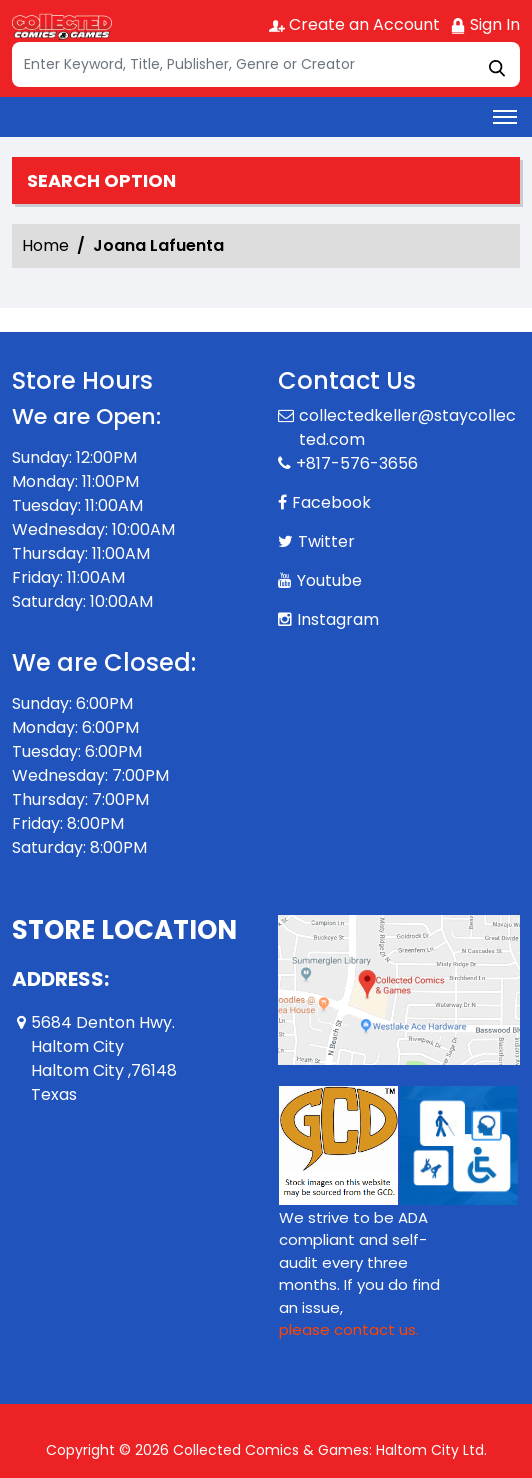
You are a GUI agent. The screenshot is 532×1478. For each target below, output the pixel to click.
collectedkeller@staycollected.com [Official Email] (407, 427)
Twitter (326, 541)
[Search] (266, 64)
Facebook (331, 502)
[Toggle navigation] (505, 117)
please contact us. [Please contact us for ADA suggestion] (349, 1329)
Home (45, 245)
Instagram (338, 619)
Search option (101, 181)
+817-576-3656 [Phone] (357, 463)
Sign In (485, 24)
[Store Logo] (62, 26)
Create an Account (354, 24)
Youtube (329, 580)
